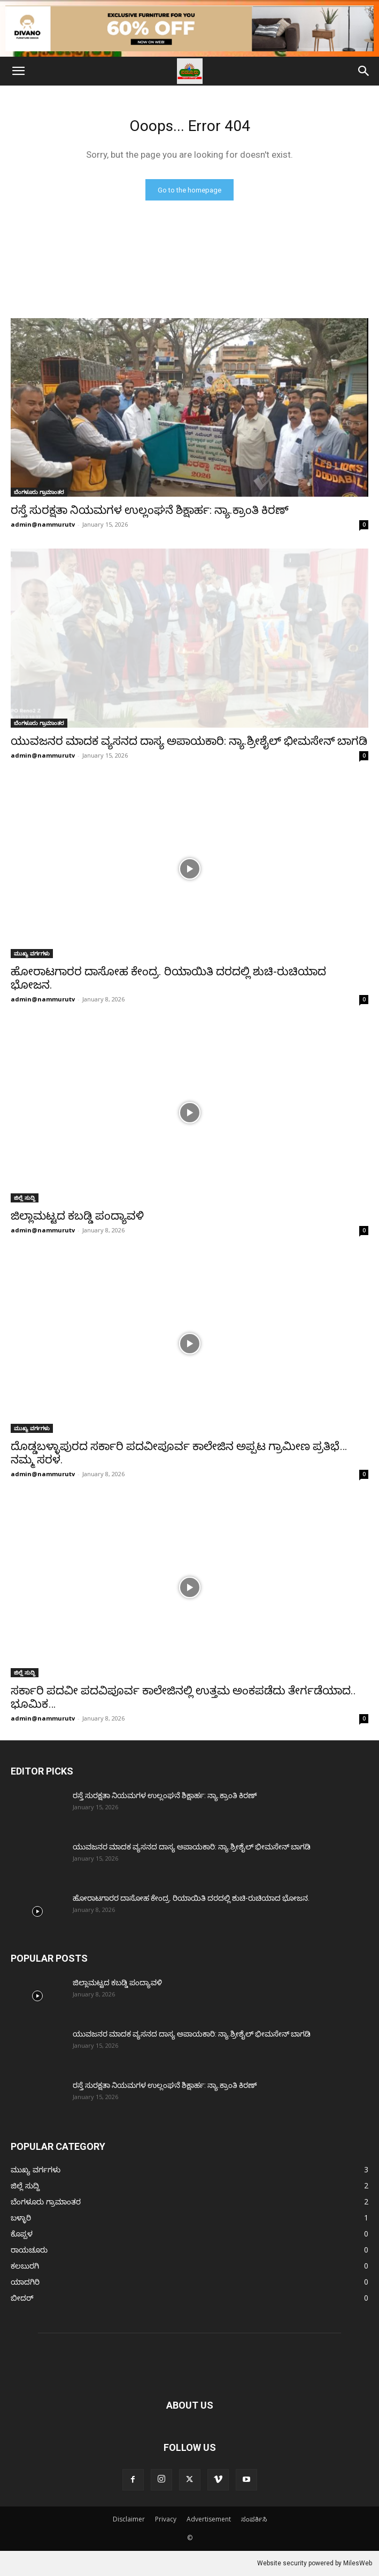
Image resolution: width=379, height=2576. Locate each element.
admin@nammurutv (43, 524)
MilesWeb (357, 2563)
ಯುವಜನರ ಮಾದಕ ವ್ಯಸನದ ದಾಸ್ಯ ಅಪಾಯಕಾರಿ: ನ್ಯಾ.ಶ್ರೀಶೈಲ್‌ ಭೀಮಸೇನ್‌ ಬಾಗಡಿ (189, 741)
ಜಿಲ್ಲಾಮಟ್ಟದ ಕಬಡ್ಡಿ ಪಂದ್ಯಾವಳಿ (77, 1215)
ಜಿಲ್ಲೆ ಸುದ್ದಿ (24, 1197)
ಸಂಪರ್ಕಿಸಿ (254, 2519)
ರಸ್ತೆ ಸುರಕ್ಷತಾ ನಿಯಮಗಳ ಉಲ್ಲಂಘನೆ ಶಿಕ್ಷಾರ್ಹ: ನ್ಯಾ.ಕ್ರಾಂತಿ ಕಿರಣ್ (150, 510)
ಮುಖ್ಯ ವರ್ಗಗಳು (32, 953)
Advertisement (209, 2519)
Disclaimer (129, 2519)
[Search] (364, 71)
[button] (18, 71)
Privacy (165, 2519)
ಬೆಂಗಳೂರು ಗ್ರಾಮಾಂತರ (39, 492)
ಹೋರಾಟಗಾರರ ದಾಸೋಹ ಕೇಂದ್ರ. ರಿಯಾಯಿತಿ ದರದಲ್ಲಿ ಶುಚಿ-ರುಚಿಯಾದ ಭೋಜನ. (191, 1898)
